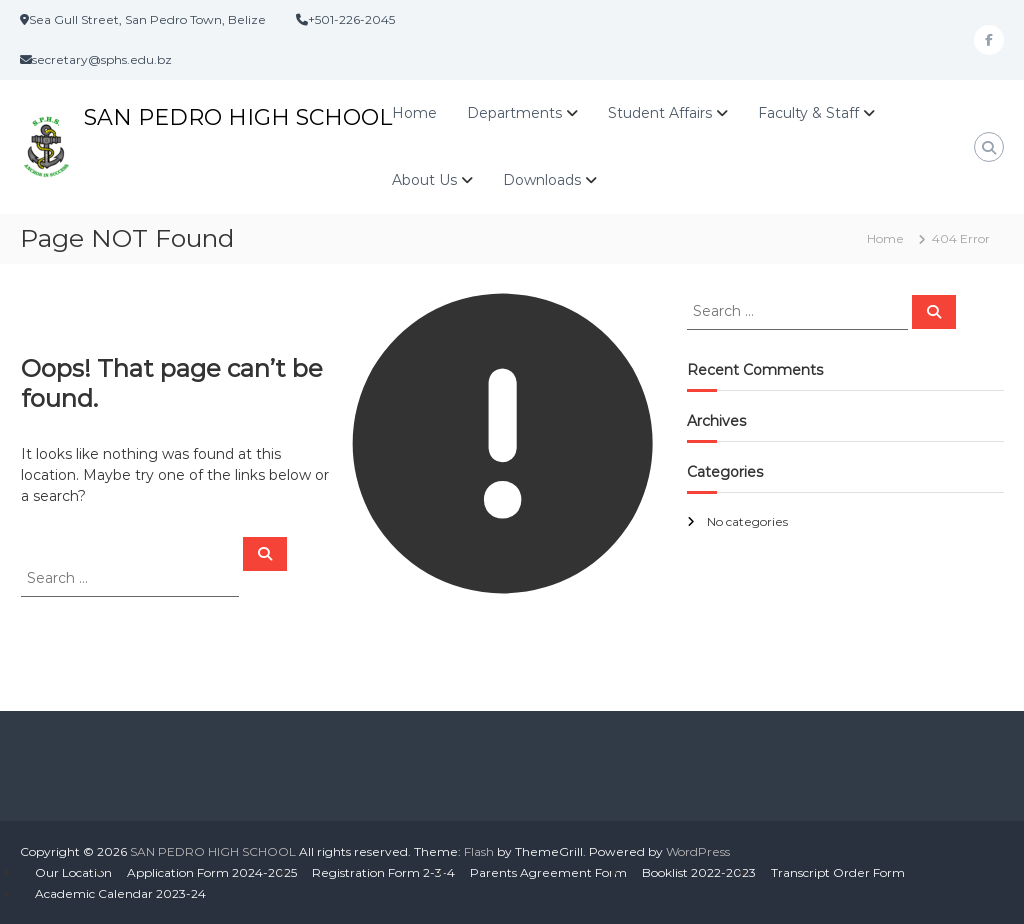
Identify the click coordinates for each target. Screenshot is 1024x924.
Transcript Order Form (838, 872)
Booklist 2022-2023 (699, 872)
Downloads (542, 180)
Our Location (73, 872)
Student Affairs (660, 113)
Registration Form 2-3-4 (383, 872)
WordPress (698, 851)
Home (414, 113)
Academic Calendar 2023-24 (120, 893)
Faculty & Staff (808, 113)
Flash (479, 851)
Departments (514, 113)
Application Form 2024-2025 (212, 872)
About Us (424, 180)
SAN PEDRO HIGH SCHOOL (238, 117)
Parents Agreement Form (548, 872)
